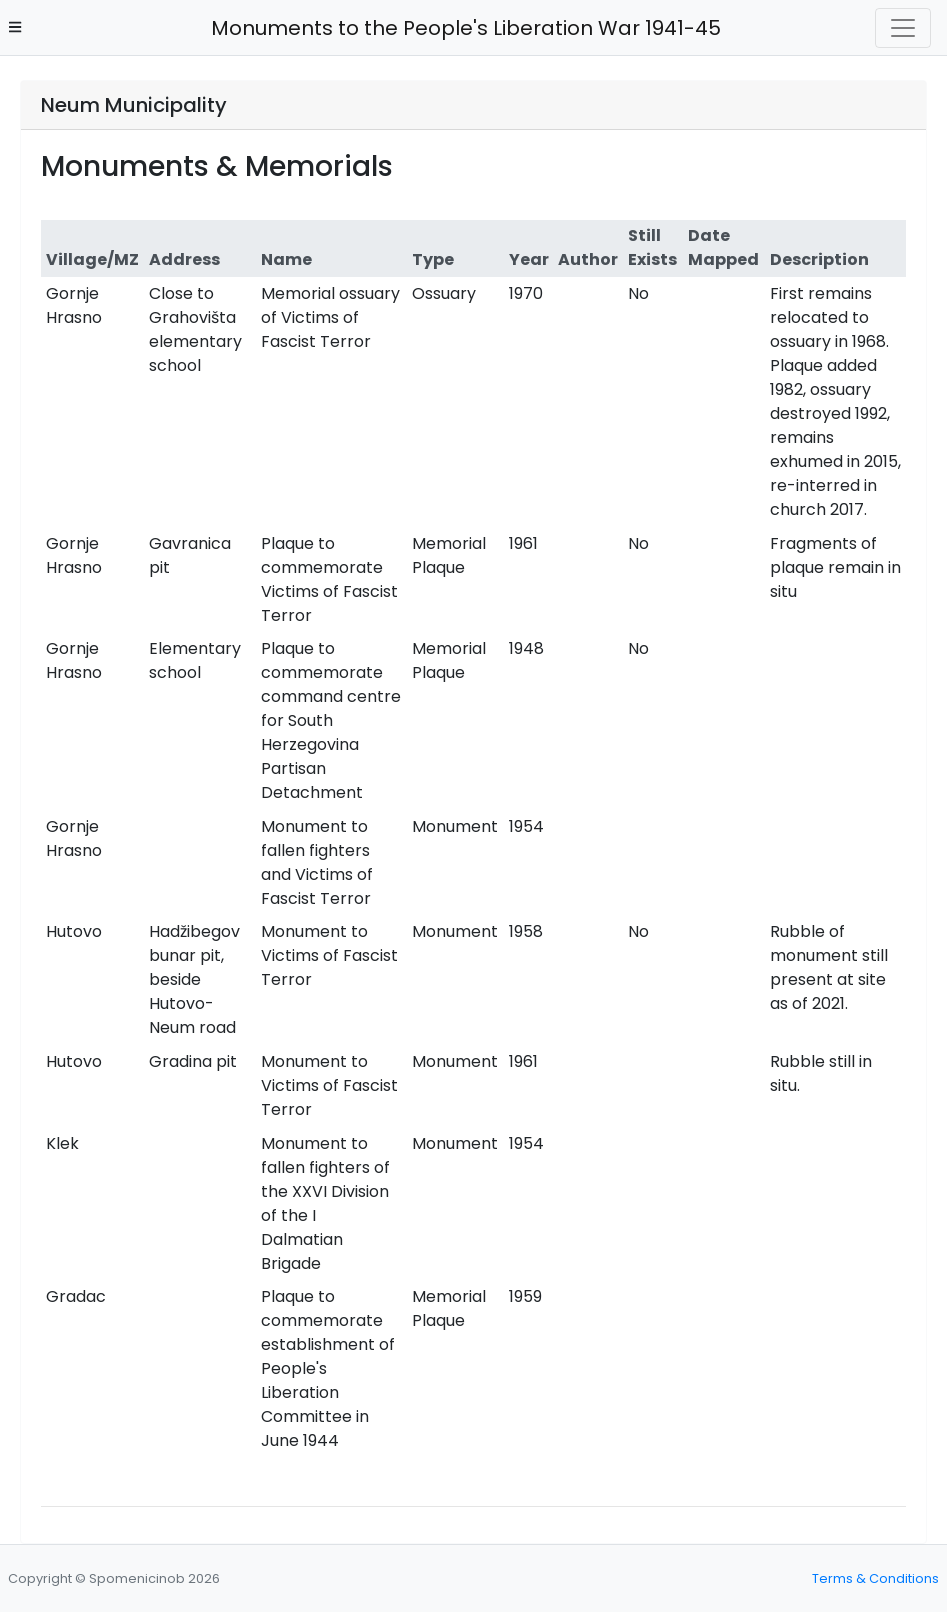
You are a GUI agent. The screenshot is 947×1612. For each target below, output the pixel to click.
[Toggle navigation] (903, 28)
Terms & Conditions (875, 1578)
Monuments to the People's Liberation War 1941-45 (460, 28)
